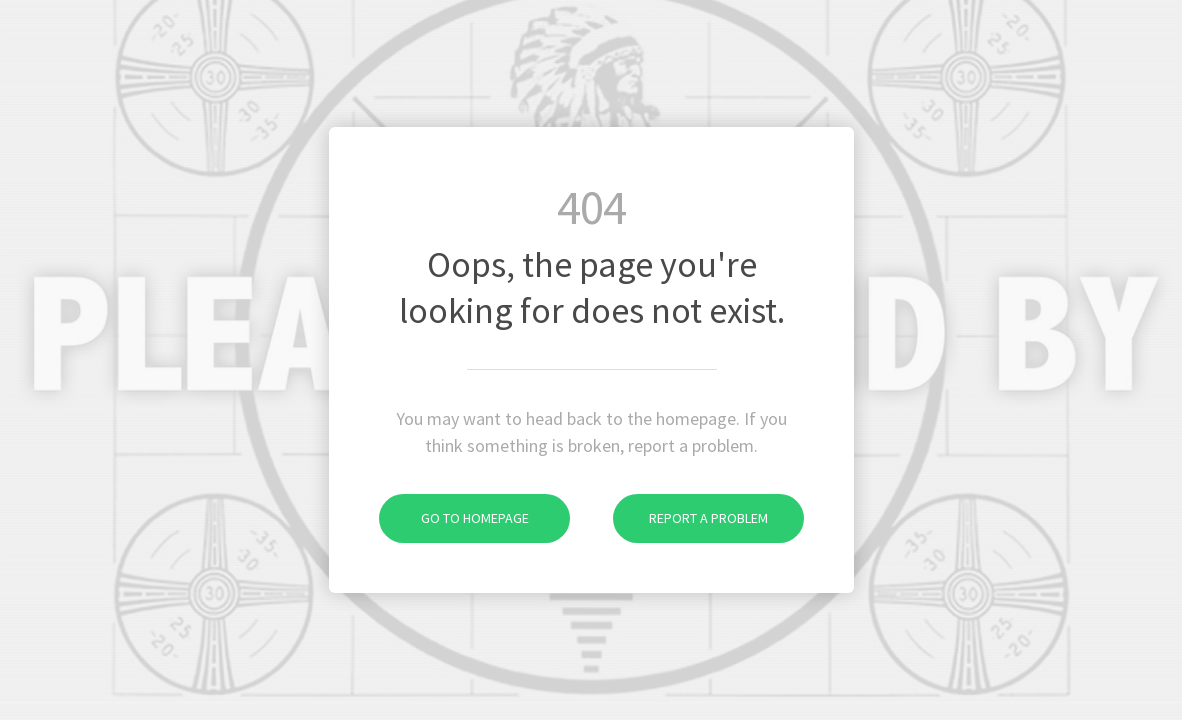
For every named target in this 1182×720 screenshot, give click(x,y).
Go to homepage (454, 518)
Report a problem (690, 518)
